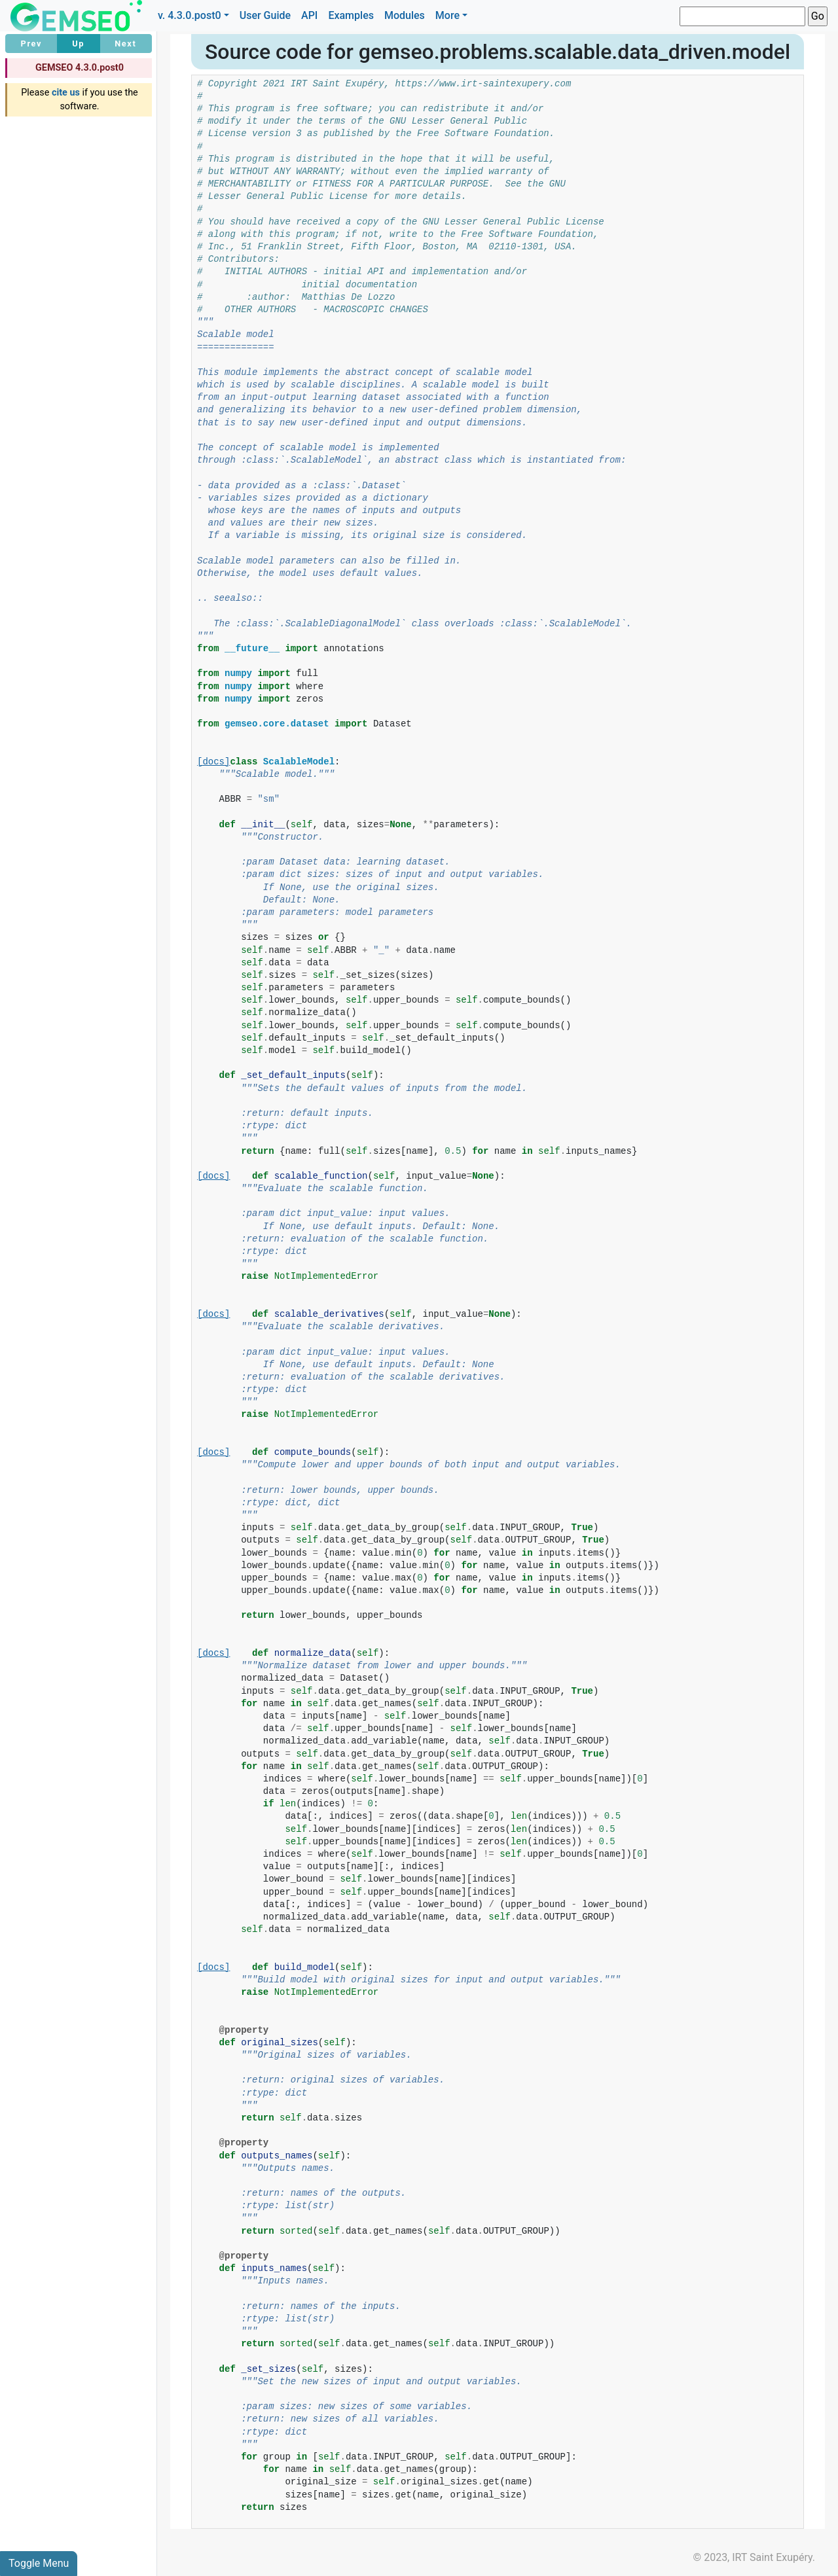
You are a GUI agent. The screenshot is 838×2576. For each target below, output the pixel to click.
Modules (404, 15)
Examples (351, 15)
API (309, 15)
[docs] (213, 762)
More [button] (447, 15)
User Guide (265, 15)
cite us (66, 92)
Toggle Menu (39, 2563)
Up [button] (78, 43)
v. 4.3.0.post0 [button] (189, 15)
